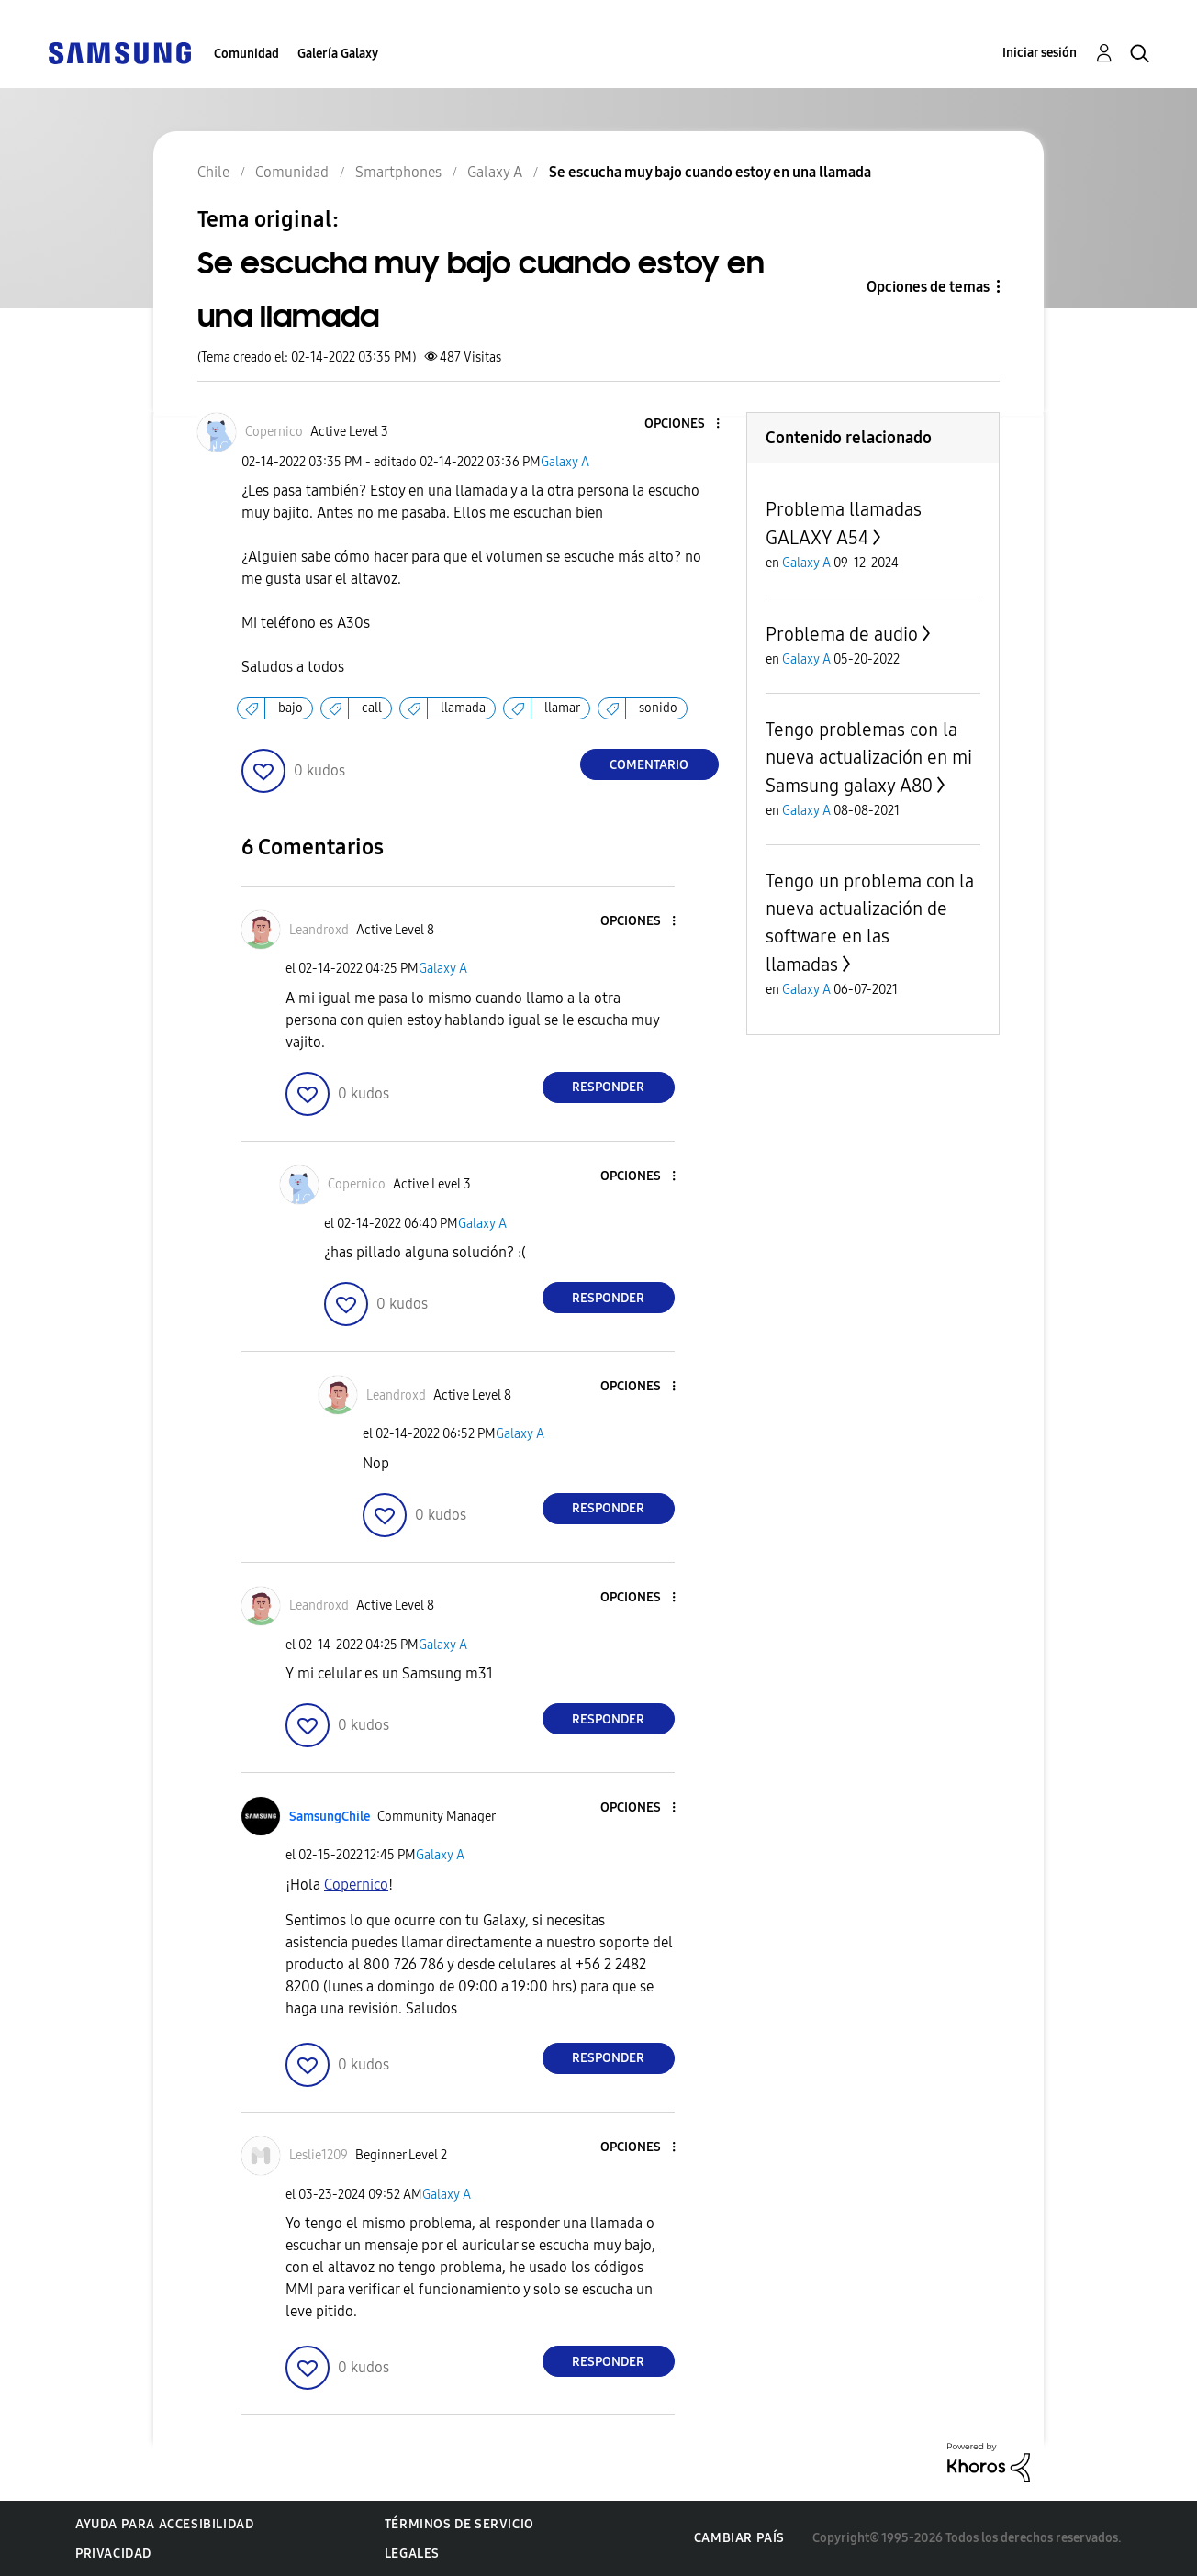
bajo (290, 708)
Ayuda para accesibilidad (164, 2524)
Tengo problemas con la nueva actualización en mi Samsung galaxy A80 (869, 758)
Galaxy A (565, 462)
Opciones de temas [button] (928, 287)
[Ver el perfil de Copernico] (274, 432)
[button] (686, 424)
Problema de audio (842, 634)
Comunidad (246, 53)
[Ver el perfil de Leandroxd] (319, 930)
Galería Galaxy (337, 53)
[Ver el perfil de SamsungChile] (329, 1816)
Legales (412, 2553)
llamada (463, 708)
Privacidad (113, 2553)
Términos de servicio (459, 2524)
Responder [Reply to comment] (608, 1087)
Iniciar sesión (1039, 53)
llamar (562, 708)
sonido (658, 708)
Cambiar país (739, 2538)
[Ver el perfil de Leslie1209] (318, 2155)
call (372, 708)
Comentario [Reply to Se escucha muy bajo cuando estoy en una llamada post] (649, 765)
